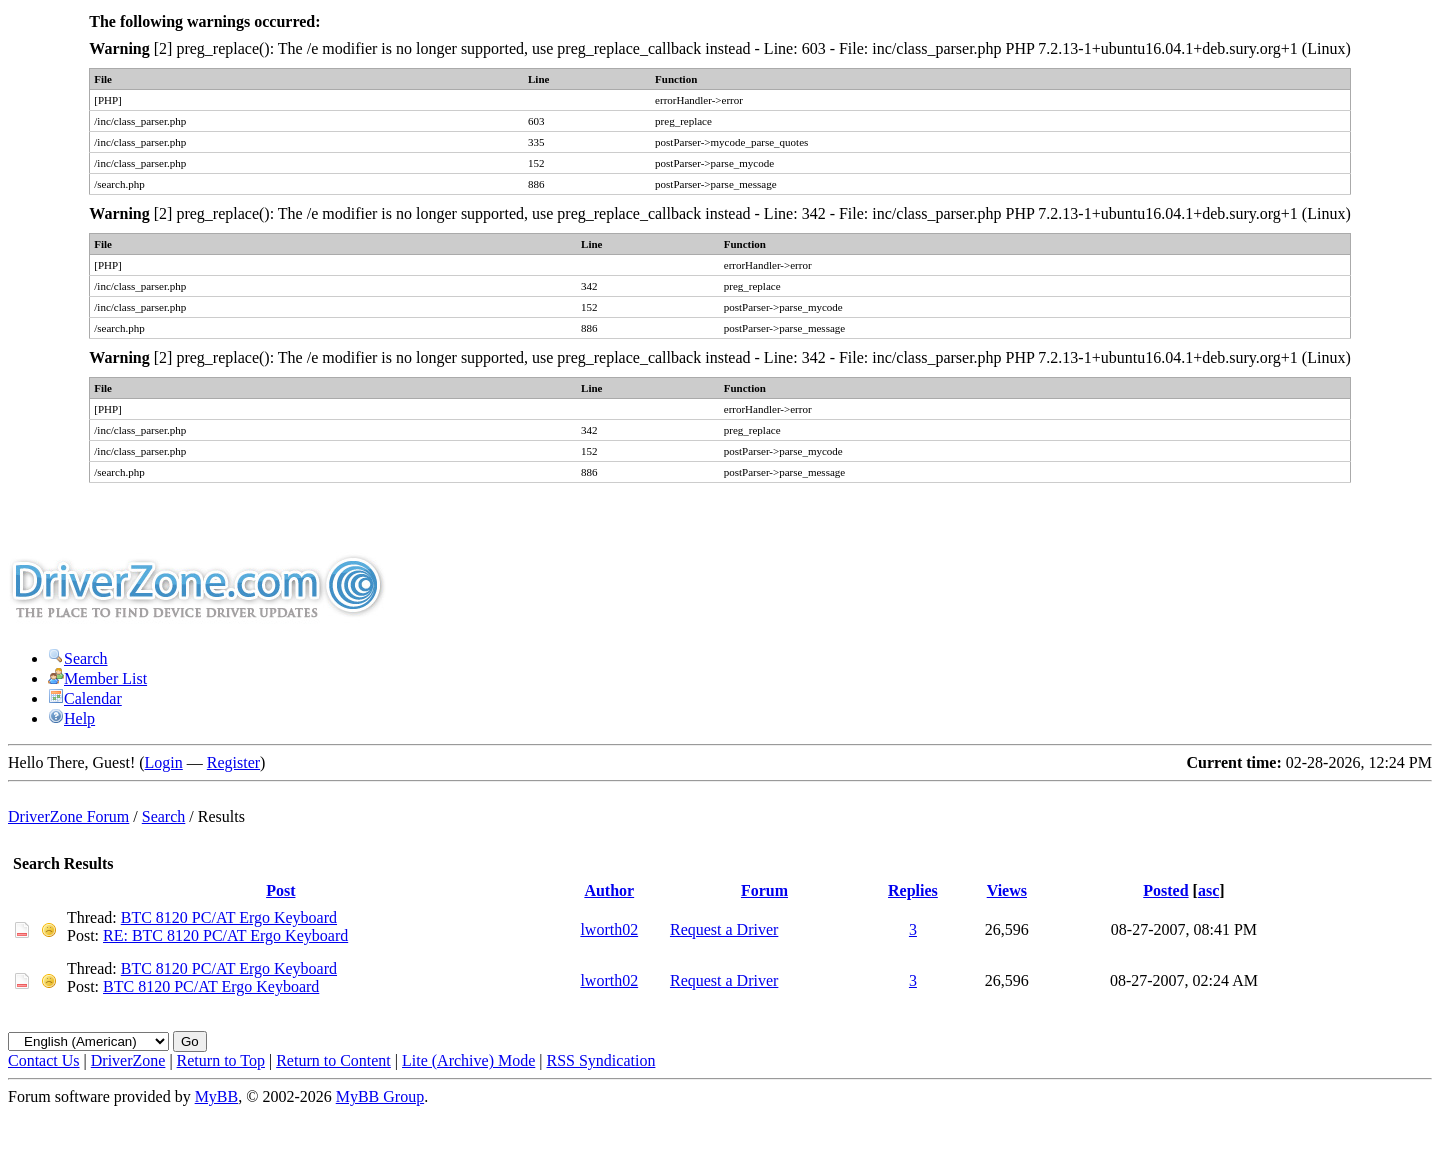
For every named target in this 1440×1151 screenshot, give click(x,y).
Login (164, 762)
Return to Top (221, 1060)
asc (1208, 890)
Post (280, 890)
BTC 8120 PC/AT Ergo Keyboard (229, 917)
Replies (913, 890)
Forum (764, 890)
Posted (1165, 890)
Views (1007, 890)
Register (233, 762)
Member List (97, 678)
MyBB (217, 1096)
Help (71, 718)
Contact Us (44, 1060)
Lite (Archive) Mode (468, 1060)
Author (609, 890)
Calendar (85, 698)
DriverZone (128, 1060)
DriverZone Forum (68, 816)
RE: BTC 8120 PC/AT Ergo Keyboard (225, 935)
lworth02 (609, 929)
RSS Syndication (601, 1060)
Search (78, 658)
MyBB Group (380, 1096)
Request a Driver (724, 929)
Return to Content (333, 1060)
